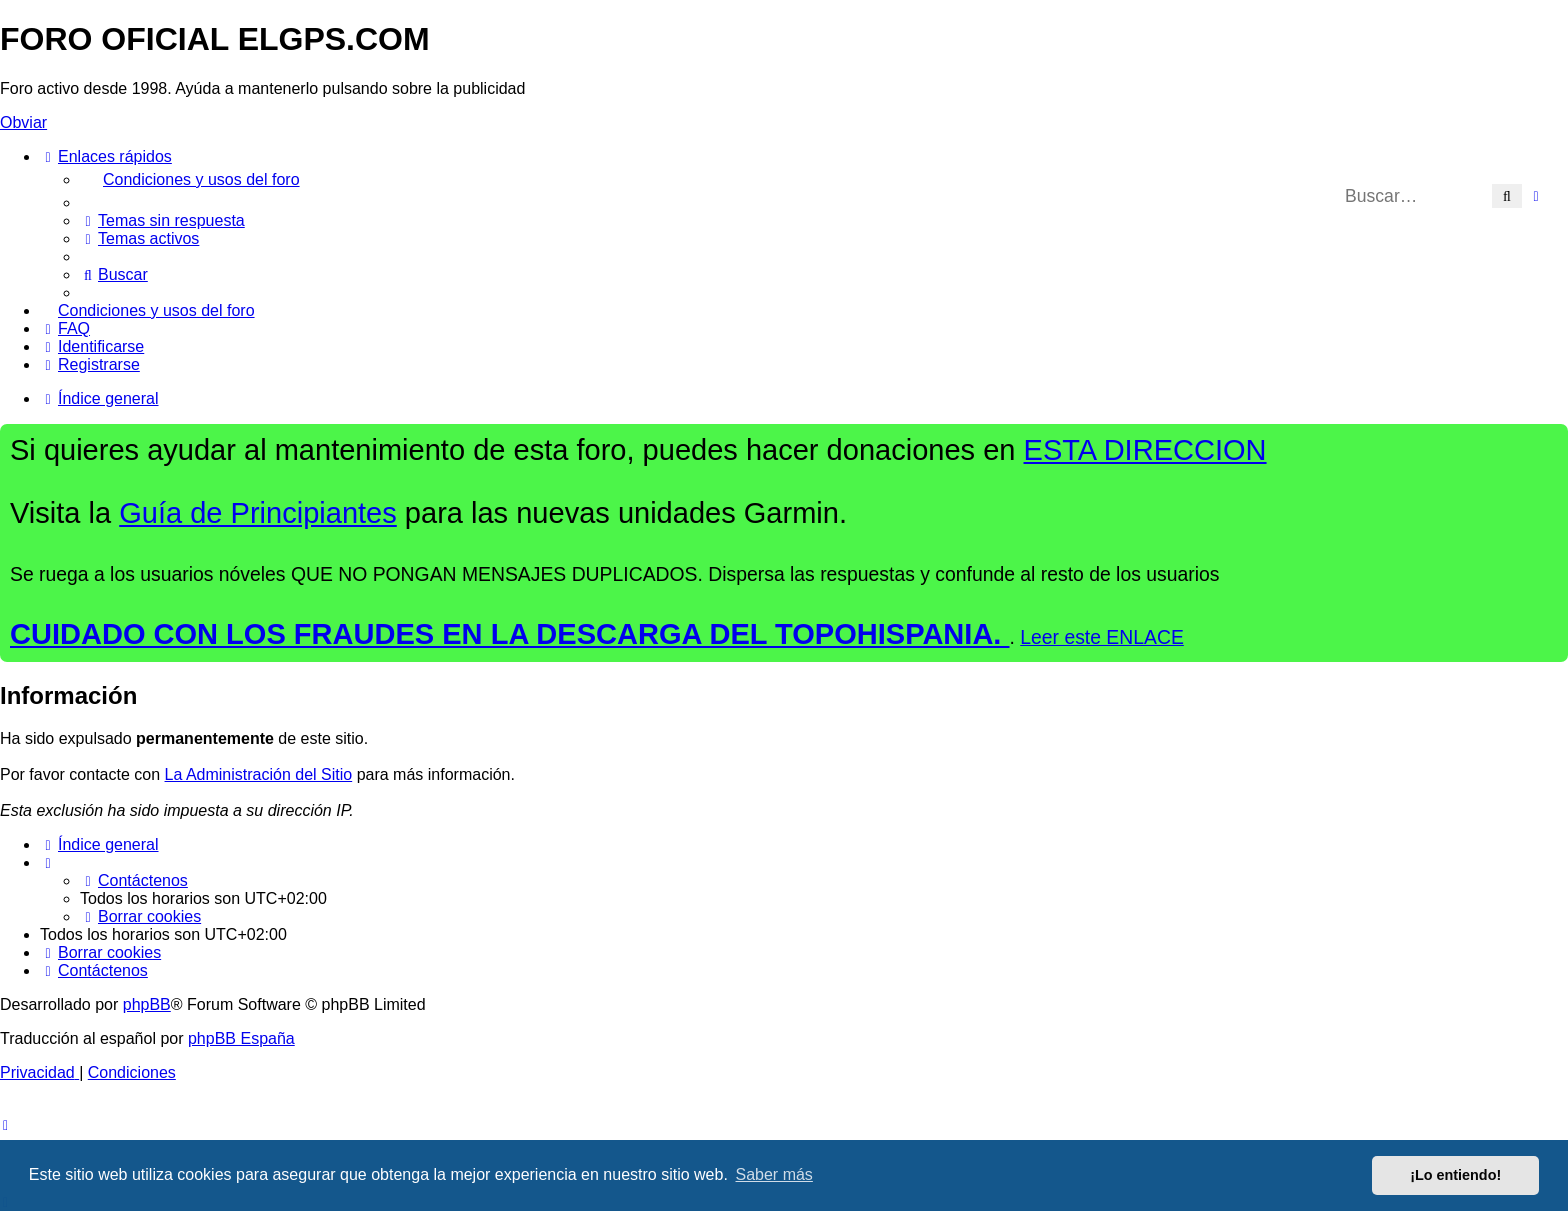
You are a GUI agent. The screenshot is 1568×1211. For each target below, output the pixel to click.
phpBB (147, 1004)
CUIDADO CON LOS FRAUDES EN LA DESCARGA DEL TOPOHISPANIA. (510, 634)
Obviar (23, 122)
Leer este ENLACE (1102, 637)
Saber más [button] (774, 1174)
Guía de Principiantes (258, 513)
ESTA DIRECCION (1145, 450)
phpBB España (241, 1038)
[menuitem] (824, 180)
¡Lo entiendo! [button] (1455, 1175)
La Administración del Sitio (259, 774)
